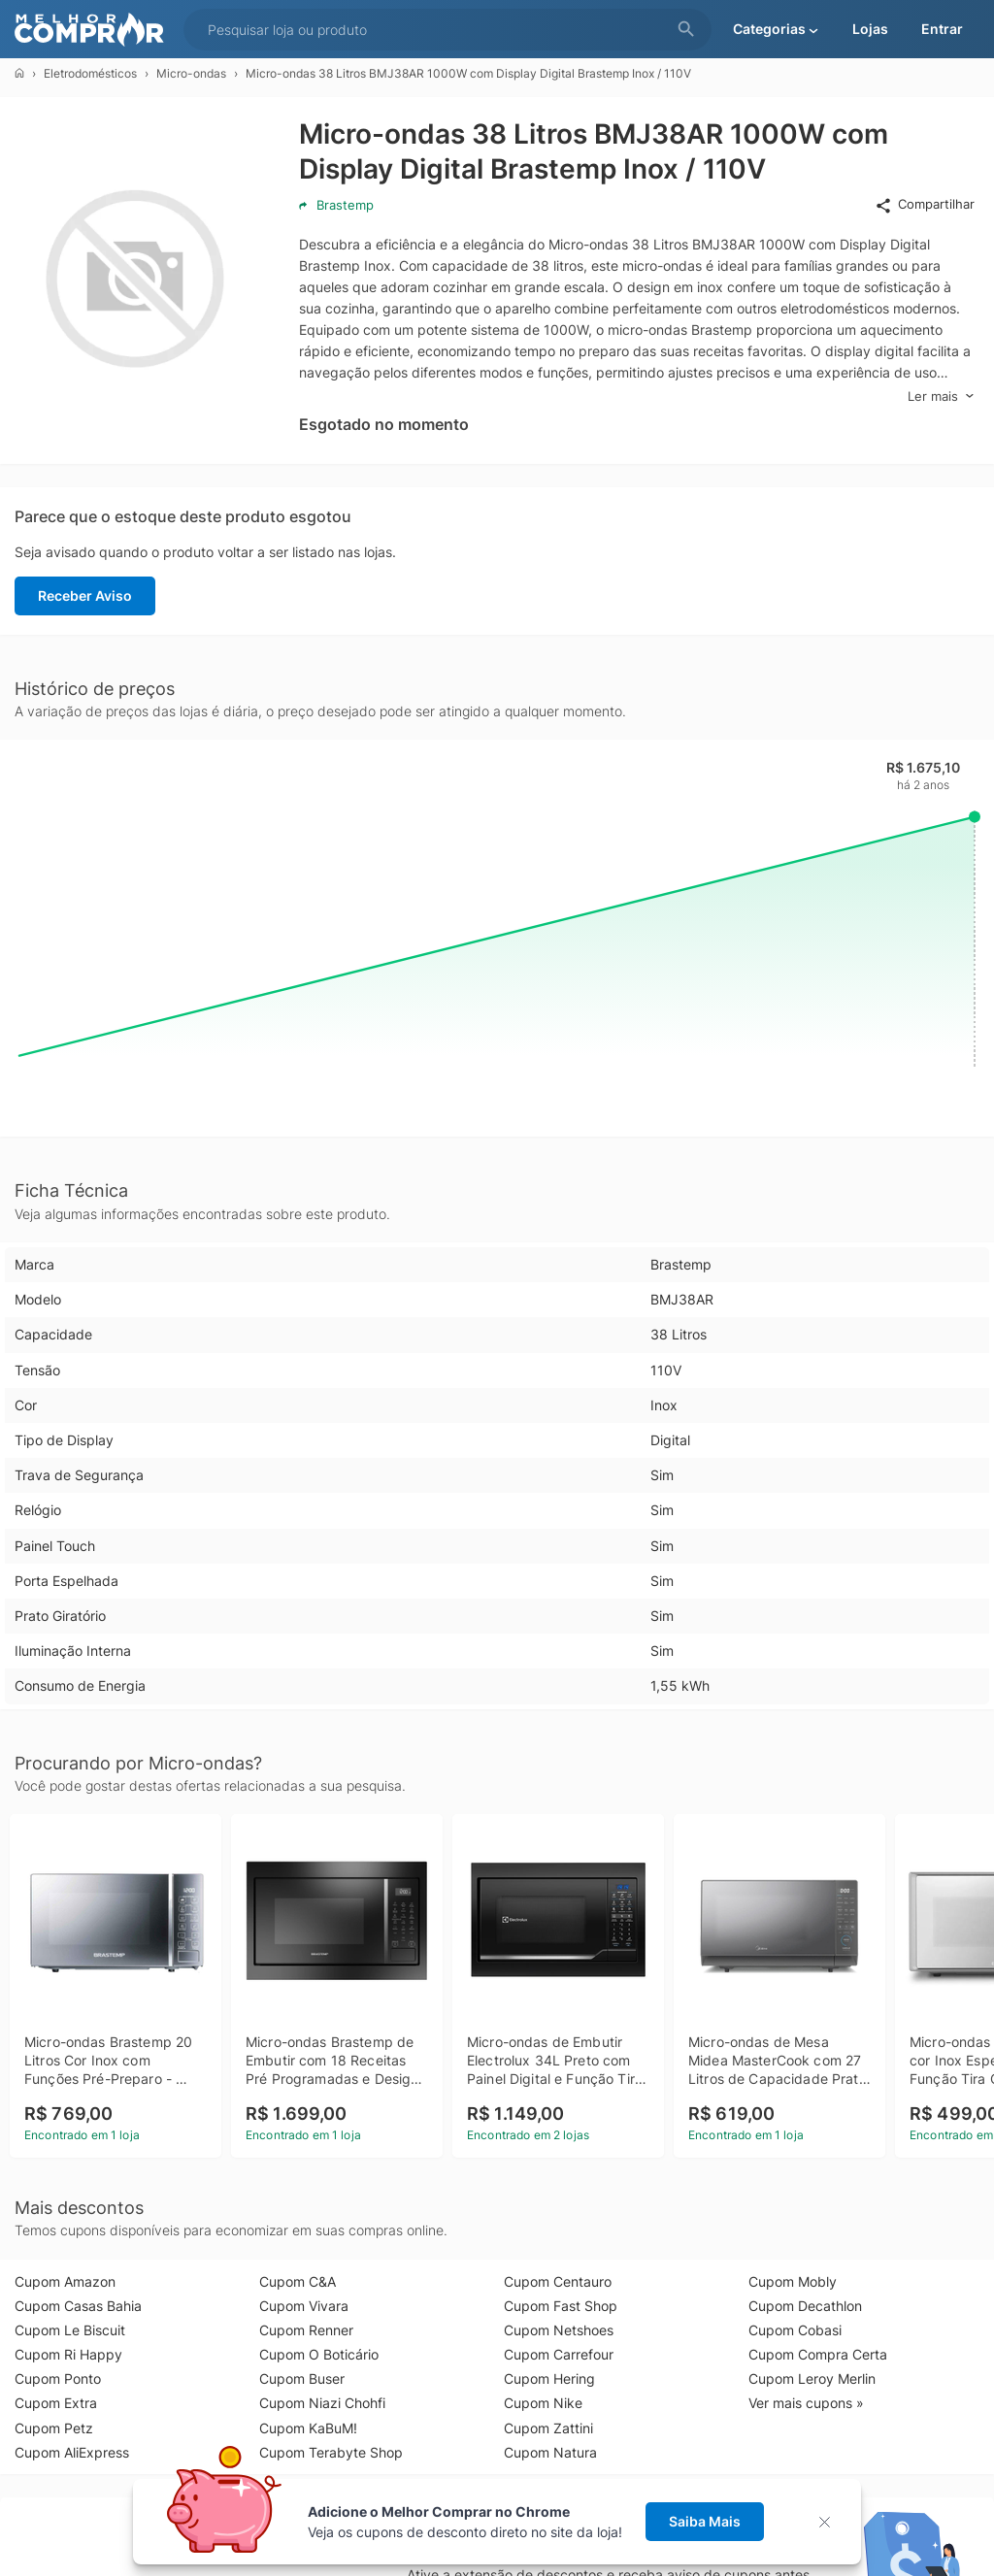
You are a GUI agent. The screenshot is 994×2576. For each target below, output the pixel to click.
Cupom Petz (54, 2428)
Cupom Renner (306, 2330)
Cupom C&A (297, 2281)
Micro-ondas (191, 73)
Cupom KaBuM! (308, 2428)
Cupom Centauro (558, 2281)
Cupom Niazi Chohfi (322, 2402)
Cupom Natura (550, 2452)
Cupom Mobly (792, 2281)
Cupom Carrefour (558, 2354)
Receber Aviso (85, 595)
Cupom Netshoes (558, 2330)
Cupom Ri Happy (68, 2354)
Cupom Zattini (548, 2428)
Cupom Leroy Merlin (812, 2378)
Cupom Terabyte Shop (331, 2452)
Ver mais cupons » (806, 2402)
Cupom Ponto (58, 2378)
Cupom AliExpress (72, 2452)
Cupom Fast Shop (560, 2305)
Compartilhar (925, 205)
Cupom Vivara (303, 2305)
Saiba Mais (705, 2521)
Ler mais (941, 396)
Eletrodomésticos (90, 73)
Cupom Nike (543, 2402)
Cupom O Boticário (319, 2354)
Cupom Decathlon (805, 2305)
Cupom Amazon (65, 2281)
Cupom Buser (302, 2378)
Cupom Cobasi (795, 2330)
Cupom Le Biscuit (70, 2330)
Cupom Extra (56, 2402)
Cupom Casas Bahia (78, 2305)
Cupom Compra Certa (817, 2354)
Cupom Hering (549, 2378)
